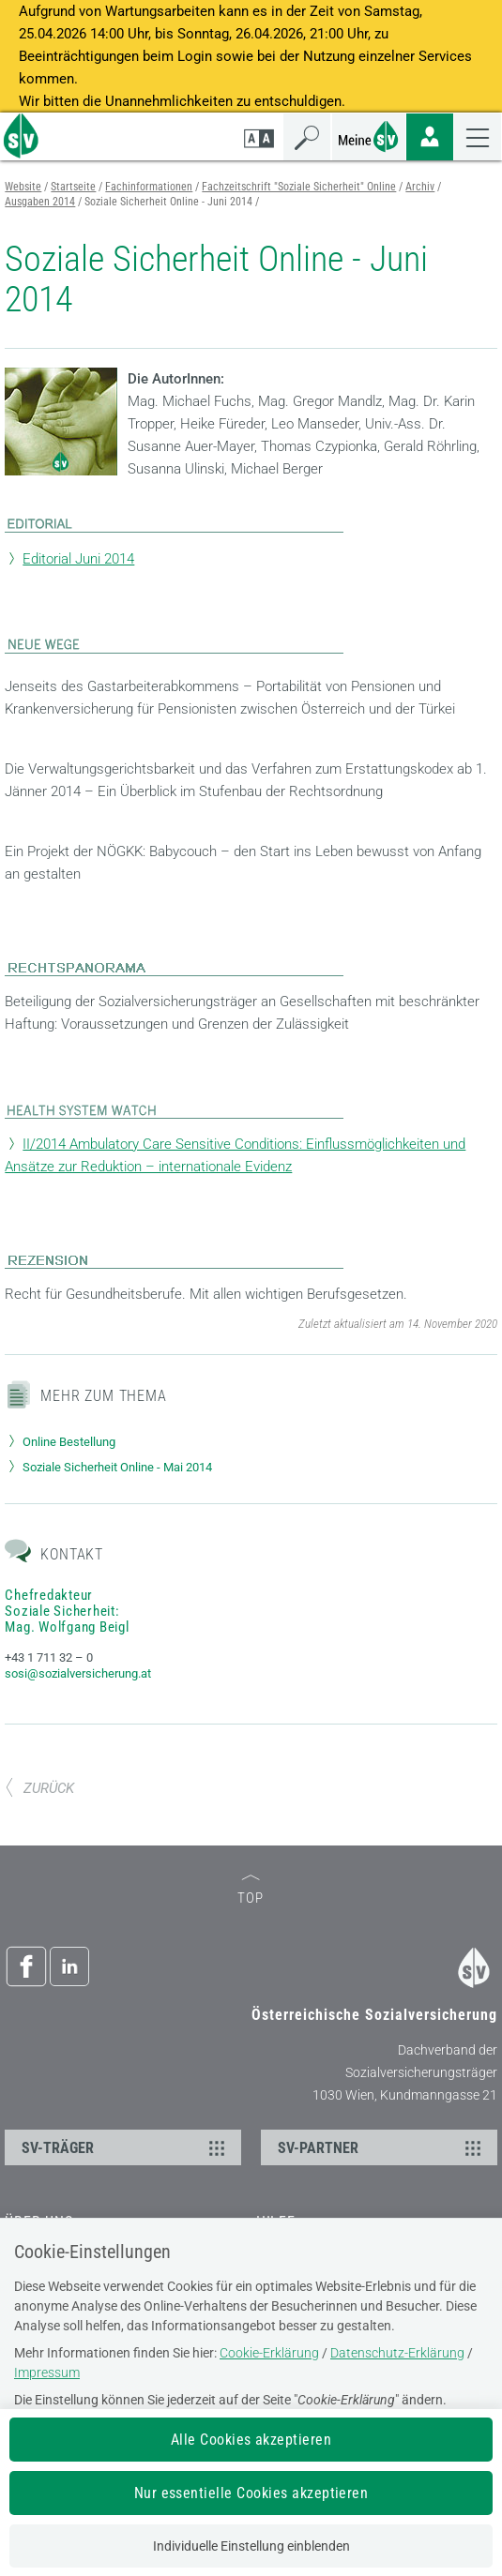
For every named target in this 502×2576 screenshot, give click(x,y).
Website (23, 186)
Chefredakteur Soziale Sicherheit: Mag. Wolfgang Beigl (67, 1611)
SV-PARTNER (382, 2147)
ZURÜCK (39, 1788)
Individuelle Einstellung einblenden (251, 2545)
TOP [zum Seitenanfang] (250, 1891)
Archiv (419, 186)
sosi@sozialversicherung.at (78, 1673)
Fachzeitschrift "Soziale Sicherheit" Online (299, 186)
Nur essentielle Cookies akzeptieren (251, 2493)
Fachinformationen (148, 186)
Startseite (73, 186)
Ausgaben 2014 (40, 201)
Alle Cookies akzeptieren (251, 2439)
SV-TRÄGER (126, 2147)
